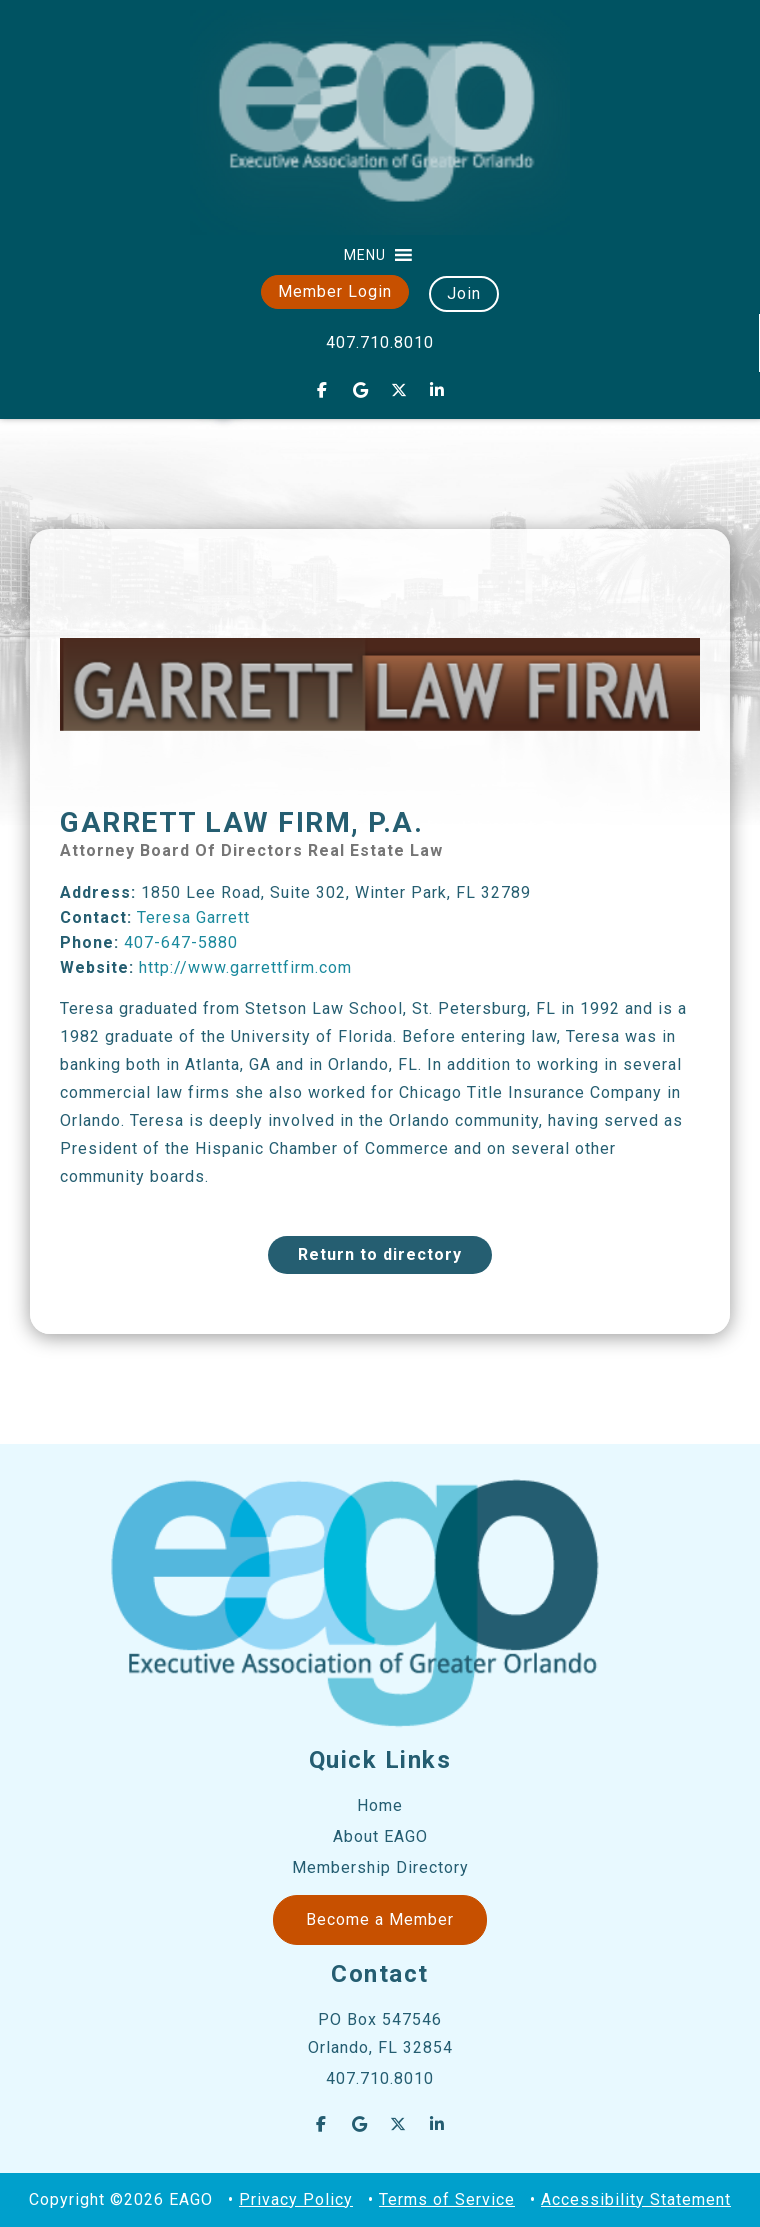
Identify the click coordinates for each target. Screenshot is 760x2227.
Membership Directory (380, 1867)
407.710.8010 (380, 342)
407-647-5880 (181, 942)
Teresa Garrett (193, 917)
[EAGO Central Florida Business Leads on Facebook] (322, 390)
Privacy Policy (296, 2199)
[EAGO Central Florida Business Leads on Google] (361, 390)
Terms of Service (447, 2199)
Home (380, 1805)
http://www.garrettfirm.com (245, 967)
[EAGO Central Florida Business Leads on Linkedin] (438, 390)
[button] (365, 255)
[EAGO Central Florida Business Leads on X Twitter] (399, 390)
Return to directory (380, 1254)
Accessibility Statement (636, 2199)
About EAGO (380, 1836)
